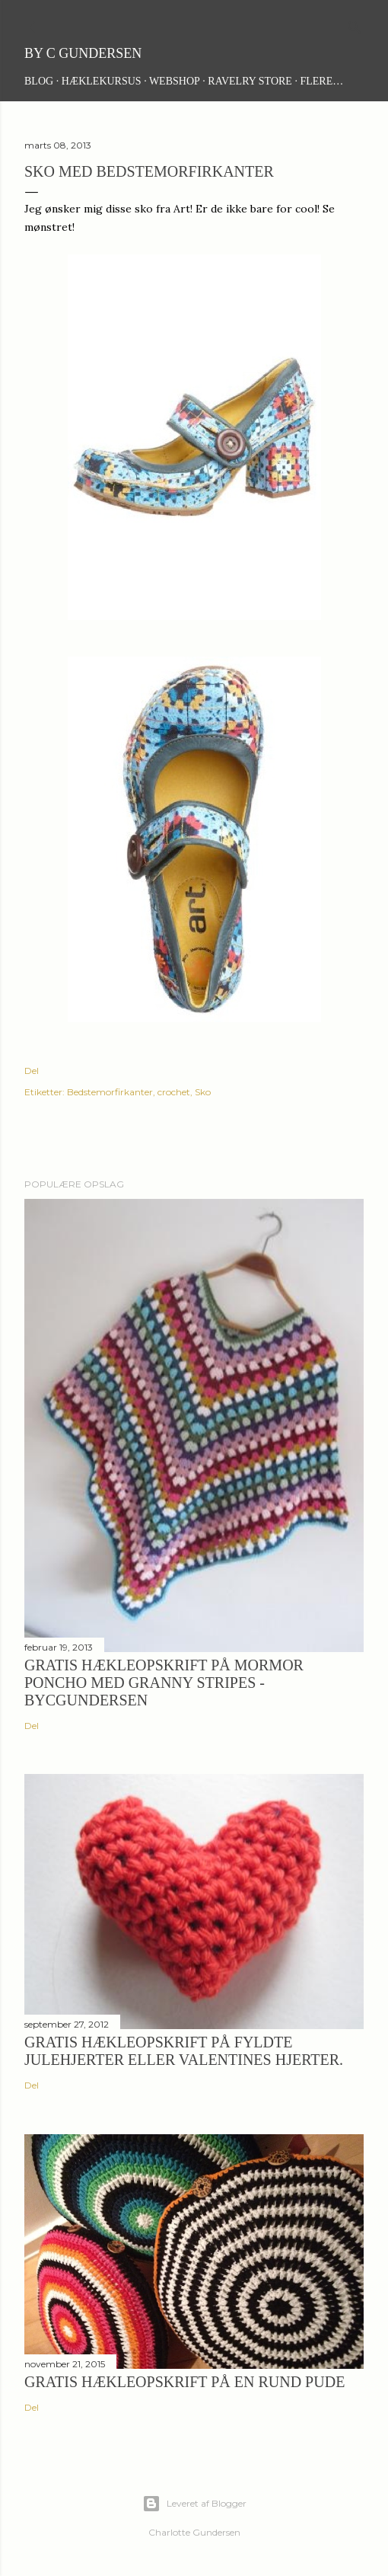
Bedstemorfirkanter (110, 1092)
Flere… (321, 81)
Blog (38, 81)
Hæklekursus (102, 81)
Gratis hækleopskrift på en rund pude (184, 2381)
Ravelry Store (250, 81)
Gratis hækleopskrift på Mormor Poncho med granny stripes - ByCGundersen (164, 1682)
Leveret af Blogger (194, 2504)
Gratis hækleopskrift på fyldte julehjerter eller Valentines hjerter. (183, 2051)
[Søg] (354, 24)
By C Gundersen (83, 53)
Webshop (174, 81)
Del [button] (31, 1070)
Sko (203, 1092)
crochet (173, 1092)
